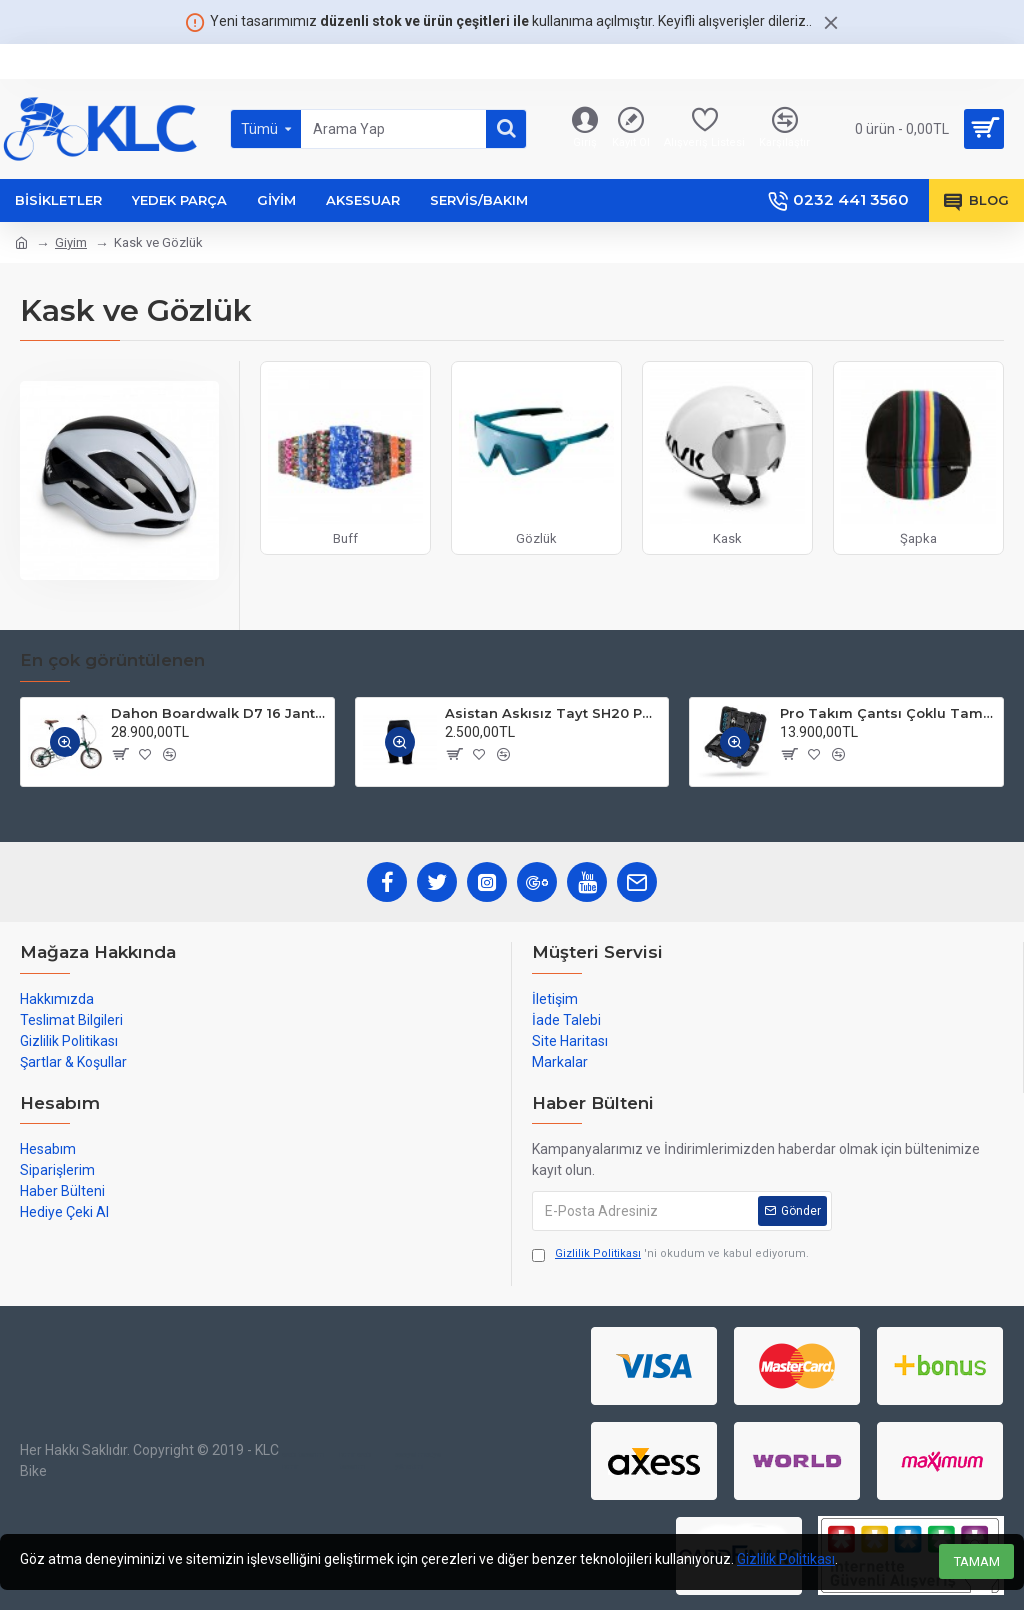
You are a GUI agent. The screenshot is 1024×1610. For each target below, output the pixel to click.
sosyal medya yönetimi (418, 1460)
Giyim (71, 242)
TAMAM (977, 1561)
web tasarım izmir (303, 1460)
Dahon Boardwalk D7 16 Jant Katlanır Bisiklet (219, 713)
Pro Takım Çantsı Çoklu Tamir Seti (888, 713)
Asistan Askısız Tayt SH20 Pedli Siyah (553, 713)
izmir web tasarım (355, 1460)
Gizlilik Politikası (786, 1559)
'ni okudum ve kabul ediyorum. (670, 1254)
